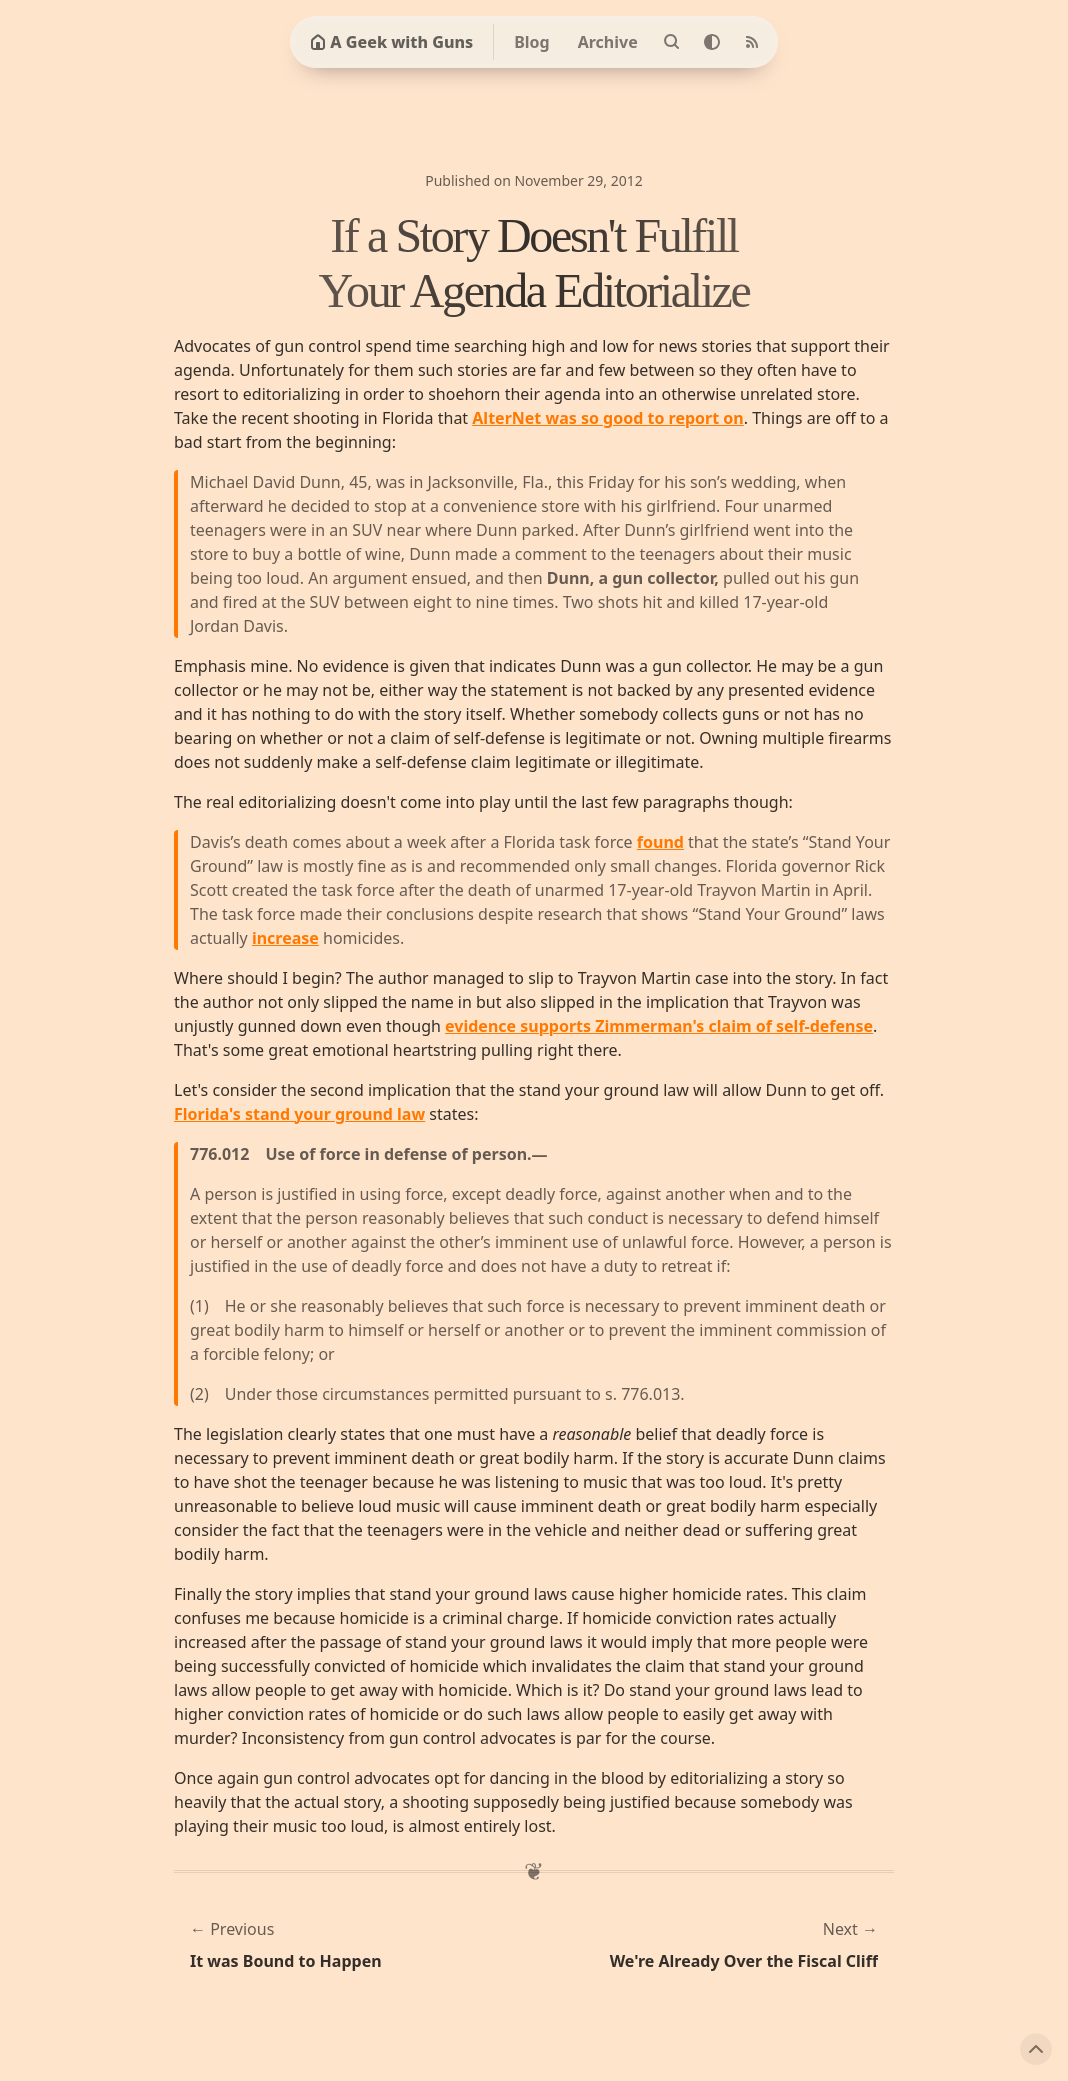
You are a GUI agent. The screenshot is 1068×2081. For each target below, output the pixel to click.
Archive (608, 42)
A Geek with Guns (391, 42)
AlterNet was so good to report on (607, 418)
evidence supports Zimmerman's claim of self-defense (659, 1026)
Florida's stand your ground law (299, 1114)
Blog (532, 42)
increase (285, 938)
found (660, 842)
